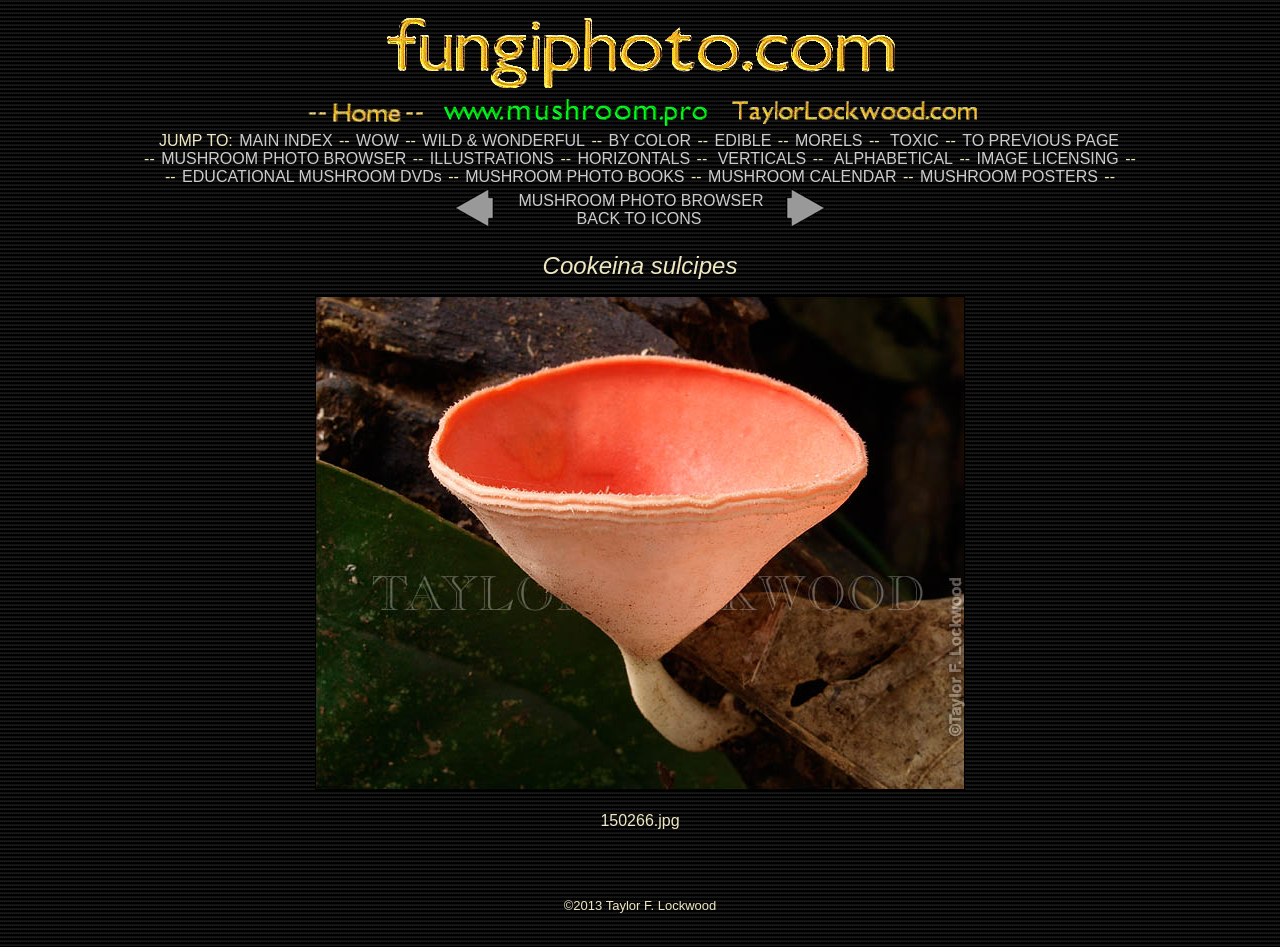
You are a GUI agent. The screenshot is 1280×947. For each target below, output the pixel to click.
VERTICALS (762, 158)
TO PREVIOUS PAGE (1040, 140)
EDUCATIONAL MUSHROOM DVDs (312, 176)
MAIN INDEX (285, 140)
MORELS (829, 140)
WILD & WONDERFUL (503, 140)
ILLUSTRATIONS (492, 158)
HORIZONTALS (634, 158)
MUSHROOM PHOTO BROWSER (283, 158)
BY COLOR (650, 140)
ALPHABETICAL (893, 158)
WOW (377, 140)
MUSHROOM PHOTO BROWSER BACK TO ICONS (640, 209)
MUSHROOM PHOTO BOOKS (574, 176)
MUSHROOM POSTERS (1009, 176)
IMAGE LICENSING (1045, 158)
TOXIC (914, 140)
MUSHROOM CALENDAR (802, 176)
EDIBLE (742, 140)
